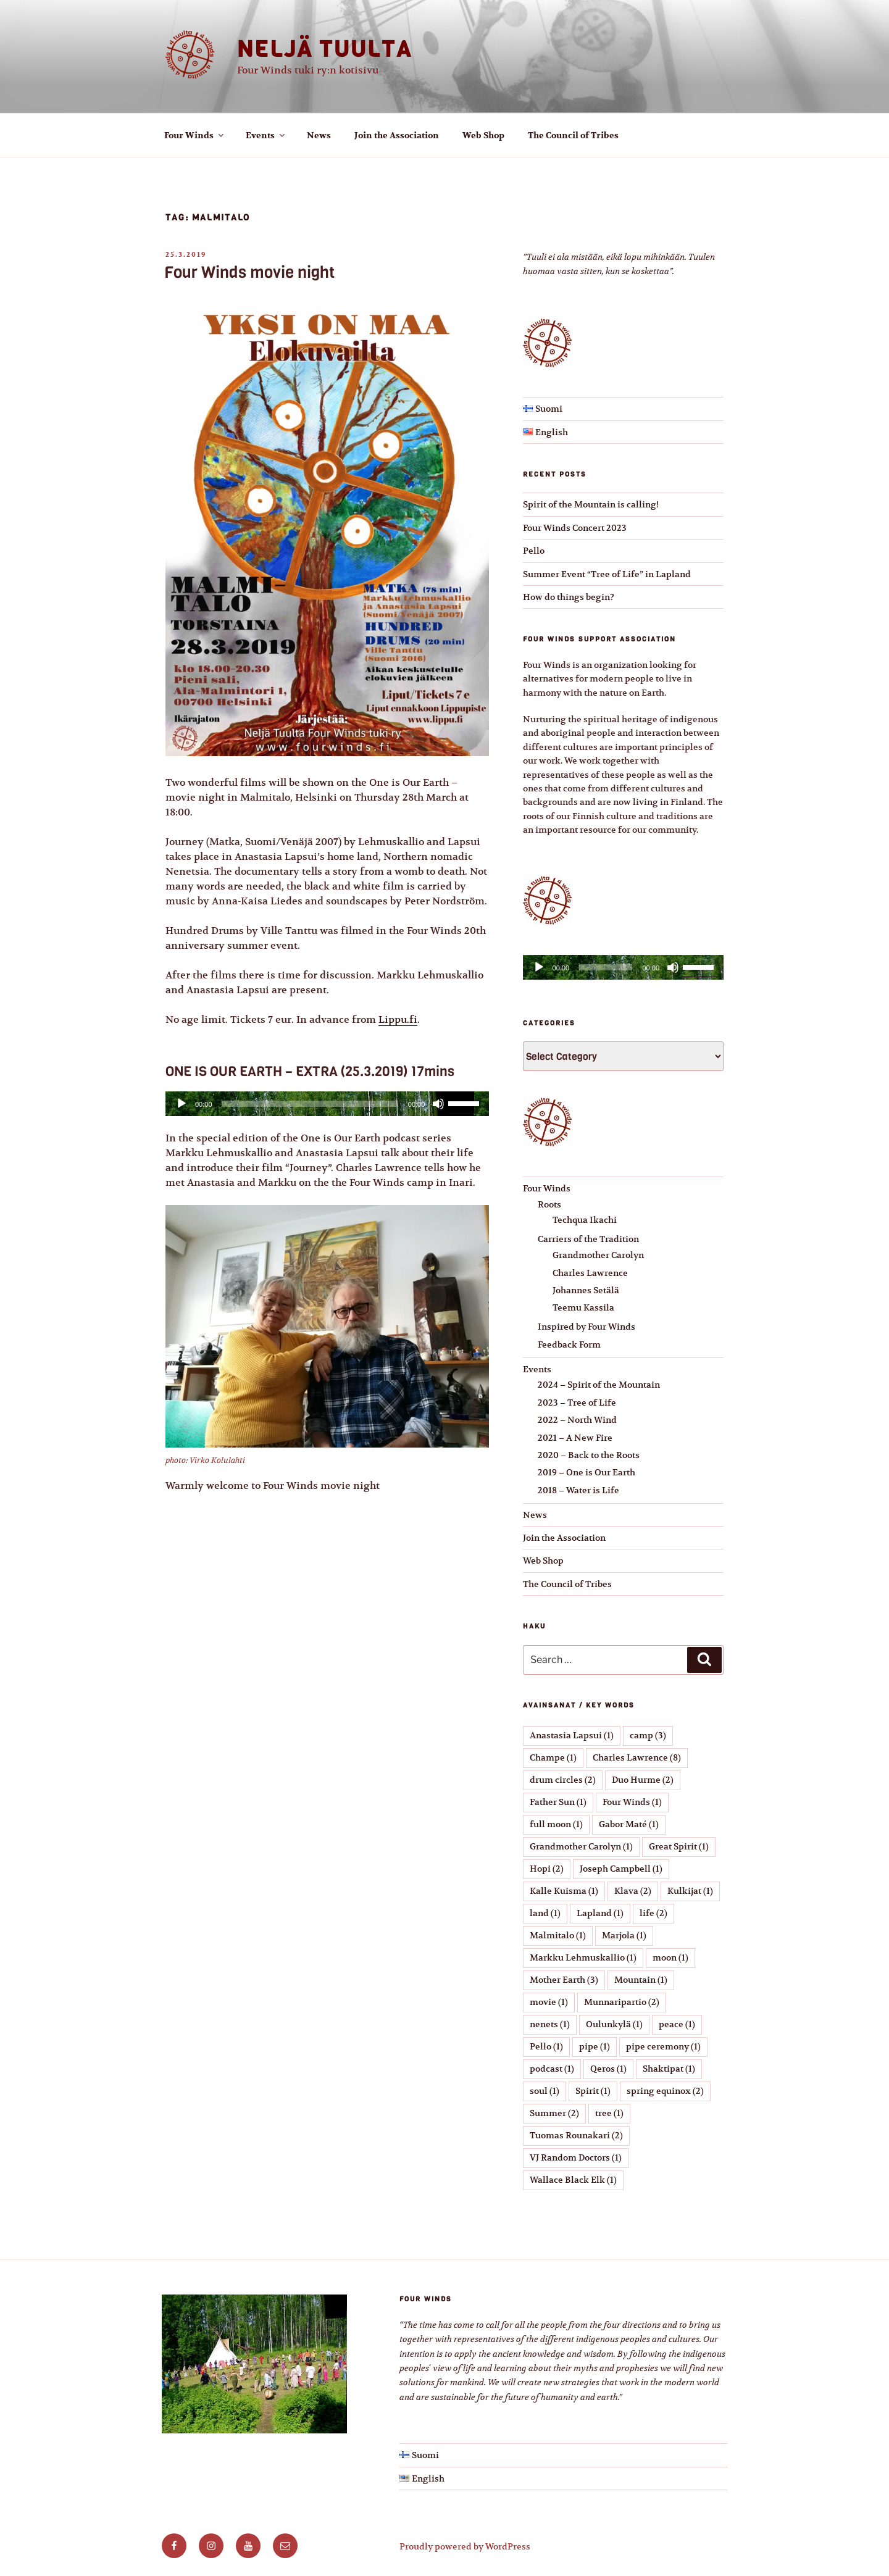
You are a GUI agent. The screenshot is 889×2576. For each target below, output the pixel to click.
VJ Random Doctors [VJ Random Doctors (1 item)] (576, 2157)
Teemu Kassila (583, 1307)
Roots (549, 1204)
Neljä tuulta (324, 49)
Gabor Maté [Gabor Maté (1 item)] (629, 1824)
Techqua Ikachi (585, 1219)
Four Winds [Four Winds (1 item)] (632, 1801)
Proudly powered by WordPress (464, 2546)
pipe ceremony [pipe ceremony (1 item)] (663, 2046)
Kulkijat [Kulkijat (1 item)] (690, 1890)
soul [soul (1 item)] (544, 2090)
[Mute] (438, 1104)
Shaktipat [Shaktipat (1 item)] (669, 2068)
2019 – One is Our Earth (586, 1472)
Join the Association (396, 135)
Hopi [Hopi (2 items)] (547, 1868)
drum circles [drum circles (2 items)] (563, 1779)
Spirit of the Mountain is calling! (591, 504)
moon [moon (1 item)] (670, 1957)
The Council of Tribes (573, 135)
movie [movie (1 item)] (549, 2001)
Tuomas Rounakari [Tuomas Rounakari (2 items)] (576, 2135)
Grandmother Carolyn (598, 1255)
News (319, 135)
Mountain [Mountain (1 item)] (640, 1979)
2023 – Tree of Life (577, 1402)
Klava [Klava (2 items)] (632, 1890)
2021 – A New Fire (575, 1437)
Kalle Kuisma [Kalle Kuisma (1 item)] (564, 1890)
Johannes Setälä (586, 1290)
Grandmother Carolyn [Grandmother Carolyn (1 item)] (581, 1846)
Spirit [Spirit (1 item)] (593, 2090)
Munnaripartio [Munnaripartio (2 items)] (621, 2001)
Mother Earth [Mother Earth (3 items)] (564, 1979)
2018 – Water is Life (578, 1490)
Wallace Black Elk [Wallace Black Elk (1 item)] (573, 2179)
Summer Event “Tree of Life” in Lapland (607, 574)
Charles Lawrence (590, 1272)
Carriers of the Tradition (588, 1238)
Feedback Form (569, 1344)
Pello (534, 550)
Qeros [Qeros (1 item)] (608, 2068)
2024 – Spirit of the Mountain (599, 1384)
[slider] (310, 1104)
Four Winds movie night (249, 272)
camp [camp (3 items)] (648, 1735)
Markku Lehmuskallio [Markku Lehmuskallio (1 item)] (583, 1957)
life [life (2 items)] (653, 1913)
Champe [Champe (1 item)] (553, 1757)
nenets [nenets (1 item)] (550, 2024)
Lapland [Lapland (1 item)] (600, 1913)
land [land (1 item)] (545, 1913)
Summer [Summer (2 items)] (554, 2113)
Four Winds (194, 135)
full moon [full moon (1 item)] (556, 1824)
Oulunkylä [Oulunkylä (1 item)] (614, 2024)
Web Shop (483, 135)
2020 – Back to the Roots (589, 1455)
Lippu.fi (397, 1020)
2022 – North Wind (577, 1419)
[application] (327, 1103)
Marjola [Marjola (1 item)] (624, 1935)
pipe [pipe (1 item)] (594, 2046)
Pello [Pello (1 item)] (546, 2046)
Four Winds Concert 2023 (575, 527)
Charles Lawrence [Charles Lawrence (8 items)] (637, 1757)
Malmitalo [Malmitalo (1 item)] (558, 1935)
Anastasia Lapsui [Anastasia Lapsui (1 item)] (572, 1735)
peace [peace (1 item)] (677, 2024)
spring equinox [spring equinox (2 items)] (665, 2090)
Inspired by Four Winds (586, 1326)
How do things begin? (568, 596)
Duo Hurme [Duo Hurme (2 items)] (643, 1779)
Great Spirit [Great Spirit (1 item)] (679, 1846)
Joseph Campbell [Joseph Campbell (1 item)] (621, 1868)
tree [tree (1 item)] (609, 2113)
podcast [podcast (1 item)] (552, 2068)
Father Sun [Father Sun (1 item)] (558, 1801)
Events (266, 135)
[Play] (181, 1104)
